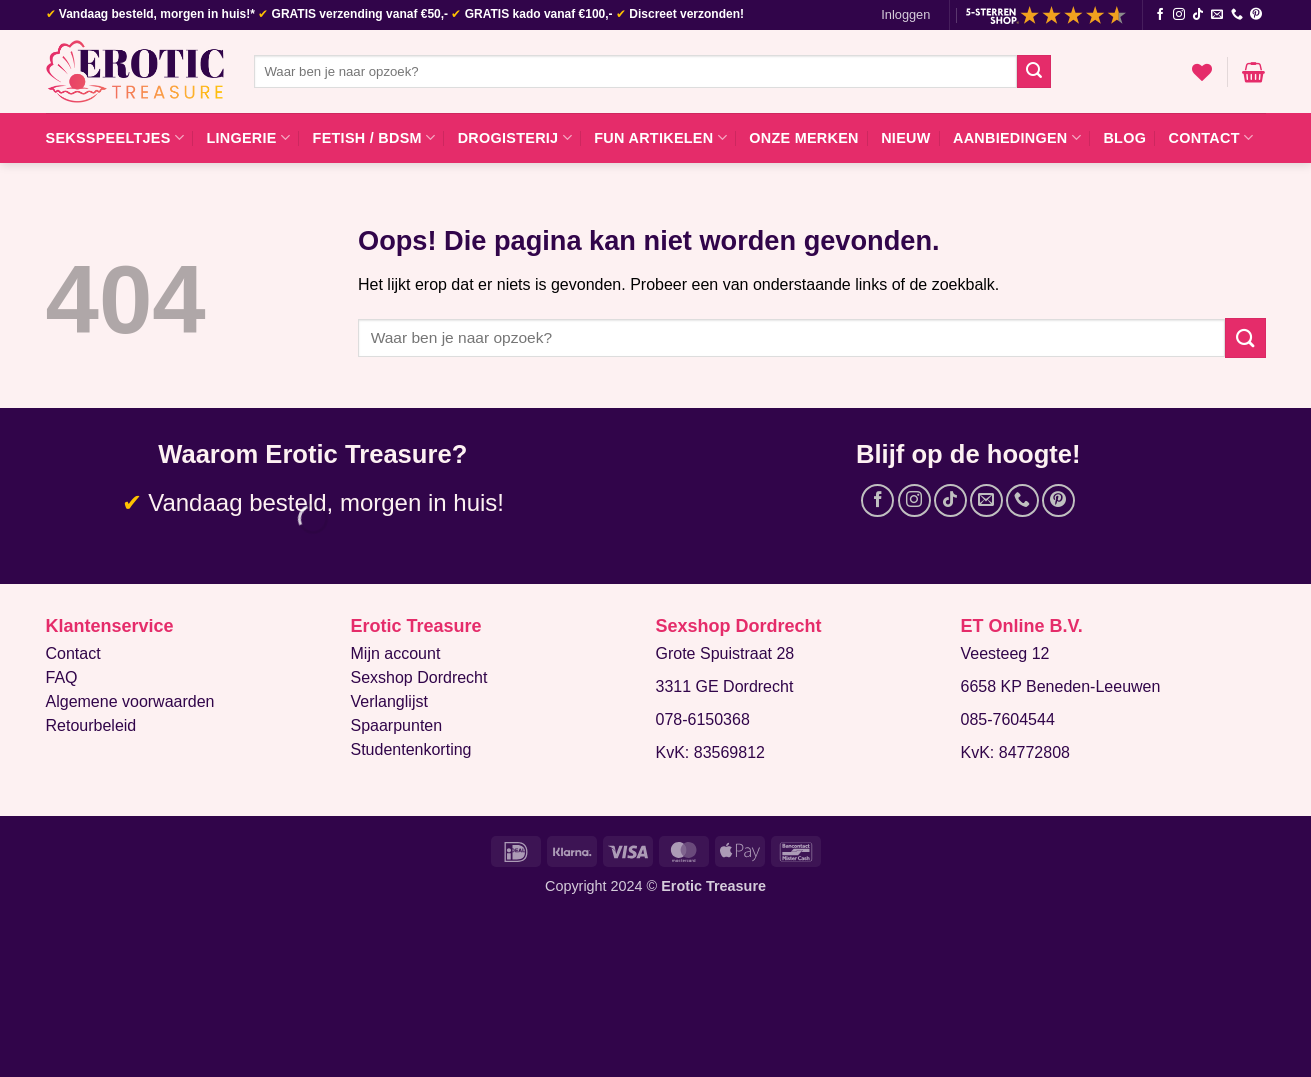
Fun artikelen (660, 137)
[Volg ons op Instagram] (1179, 15)
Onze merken (804, 138)
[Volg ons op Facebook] (1160, 15)
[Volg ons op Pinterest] (1256, 15)
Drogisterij (515, 137)
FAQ (62, 677)
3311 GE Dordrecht (725, 686)
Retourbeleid (91, 725)
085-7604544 (1008, 719)
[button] (905, 15)
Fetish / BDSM (374, 137)
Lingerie (248, 137)
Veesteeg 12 (1005, 653)
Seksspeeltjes (115, 137)
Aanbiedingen (1017, 137)
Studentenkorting (411, 749)
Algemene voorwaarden (130, 701)
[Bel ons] (1237, 15)
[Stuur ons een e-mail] (1217, 15)
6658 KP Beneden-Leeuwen (1061, 686)
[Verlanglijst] (1202, 72)
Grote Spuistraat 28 (725, 653)
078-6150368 (703, 719)
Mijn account (396, 653)
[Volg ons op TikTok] (1198, 15)
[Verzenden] (1034, 72)
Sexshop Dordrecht (419, 677)
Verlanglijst (389, 701)
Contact (1211, 137)
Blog (1124, 138)
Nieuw (905, 138)
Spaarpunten (397, 725)
